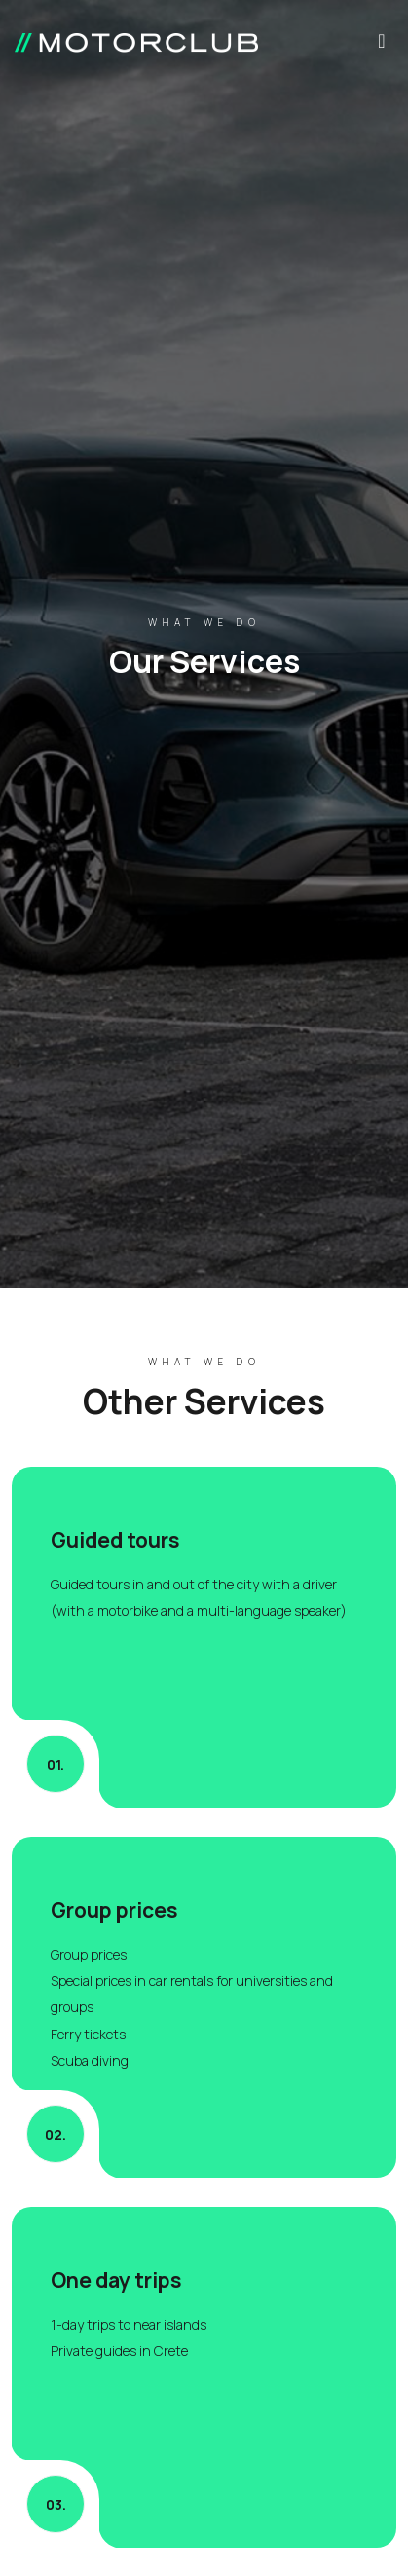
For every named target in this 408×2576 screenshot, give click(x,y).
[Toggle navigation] (381, 45)
